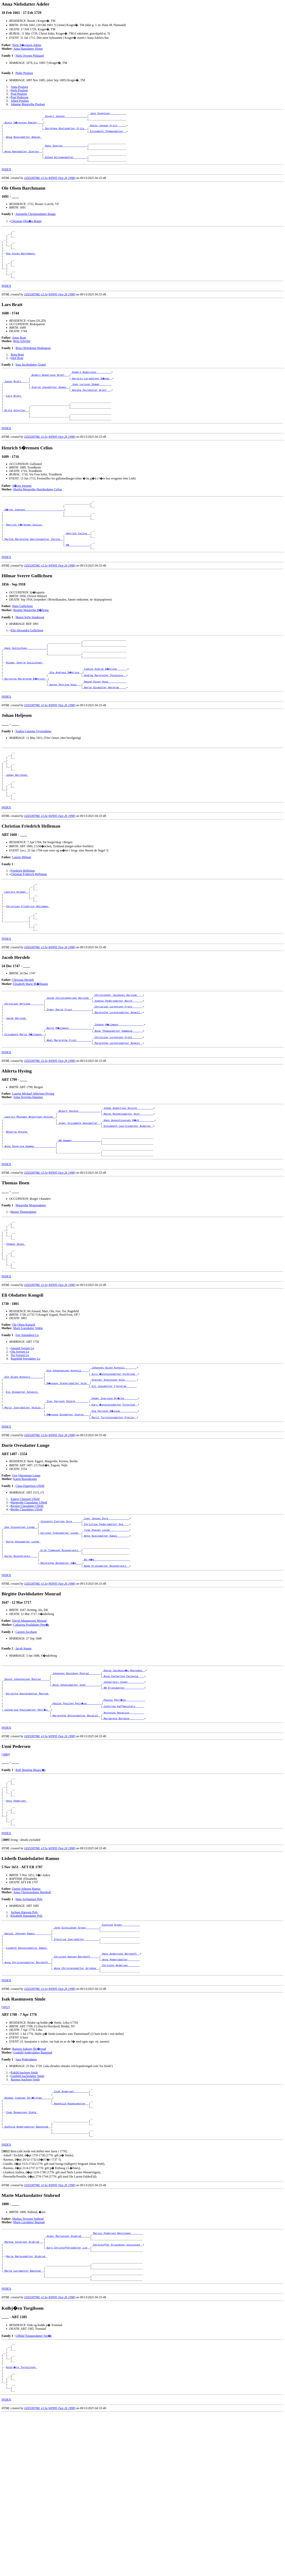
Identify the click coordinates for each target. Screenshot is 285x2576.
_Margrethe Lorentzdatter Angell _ (118, 1081)
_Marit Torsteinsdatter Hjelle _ (113, 1515)
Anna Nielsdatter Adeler (24, 141)
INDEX (6, 178)
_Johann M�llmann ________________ (118, 1095)
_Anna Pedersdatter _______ (120, 2091)
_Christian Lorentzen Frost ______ (118, 1074)
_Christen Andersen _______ (120, 2098)
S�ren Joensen (22, 514)
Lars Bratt (14, 419)
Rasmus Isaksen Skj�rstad (29, 2183)
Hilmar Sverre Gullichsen (25, 704)
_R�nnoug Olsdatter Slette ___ (67, 1512)
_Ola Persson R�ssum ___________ (114, 1508)
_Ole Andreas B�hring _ (65, 715)
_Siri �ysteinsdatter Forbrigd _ (114, 1467)
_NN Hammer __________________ (79, 1219)
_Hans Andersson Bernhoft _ (120, 2084)
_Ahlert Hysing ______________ (79, 1185)
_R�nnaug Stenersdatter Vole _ (67, 1477)
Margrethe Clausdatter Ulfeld (29, 1600)
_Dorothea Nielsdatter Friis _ (65, 131)
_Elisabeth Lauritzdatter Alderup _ (127, 1202)
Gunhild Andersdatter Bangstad (32, 2186)
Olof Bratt (17, 377)
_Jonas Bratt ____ (16, 402)
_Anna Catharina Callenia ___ (123, 1784)
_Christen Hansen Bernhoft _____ (76, 2088)
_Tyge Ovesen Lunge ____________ (106, 1631)
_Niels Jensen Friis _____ (107, 127)
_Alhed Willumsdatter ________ (65, 166)
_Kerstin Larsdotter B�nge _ (92, 398)
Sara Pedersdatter (26, 2193)
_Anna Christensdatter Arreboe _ (76, 2101)
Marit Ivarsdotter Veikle (28, 1420)
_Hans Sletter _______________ (65, 152)
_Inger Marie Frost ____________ (68, 1077)
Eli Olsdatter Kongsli (22, 1488)
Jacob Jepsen (23, 1755)
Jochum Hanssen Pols (24, 2036)
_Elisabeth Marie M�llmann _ (24, 1105)
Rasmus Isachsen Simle (25, 2213)
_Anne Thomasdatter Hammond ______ (118, 1102)
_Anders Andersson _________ (91, 391)
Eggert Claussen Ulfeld (25, 1597)
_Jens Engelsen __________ (107, 114)
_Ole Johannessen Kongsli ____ (67, 1463)
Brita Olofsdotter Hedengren (33, 367)
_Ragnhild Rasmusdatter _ (71, 2240)
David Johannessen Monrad (29, 1727)
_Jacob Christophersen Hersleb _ (68, 1064)
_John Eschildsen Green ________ (76, 2053)
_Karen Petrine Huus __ (64, 729)
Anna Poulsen (19, 87)
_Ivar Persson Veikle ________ (67, 1498)
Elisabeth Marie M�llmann (30, 1048)
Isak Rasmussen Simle (22, 2251)
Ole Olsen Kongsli (23, 1416)
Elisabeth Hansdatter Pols (26, 2040)
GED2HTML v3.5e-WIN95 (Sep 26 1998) (49, 187)
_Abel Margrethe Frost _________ (68, 1112)
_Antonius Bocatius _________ (123, 1826)
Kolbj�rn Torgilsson (22, 2525)
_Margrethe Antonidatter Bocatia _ (76, 1829)
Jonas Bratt (19, 356)
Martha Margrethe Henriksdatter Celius (37, 517)
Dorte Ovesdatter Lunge (23, 1645)
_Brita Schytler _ (16, 437)
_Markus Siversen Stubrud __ (23, 2387)
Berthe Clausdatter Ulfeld (26, 1607)
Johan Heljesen (17, 825)
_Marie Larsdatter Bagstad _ (23, 2422)
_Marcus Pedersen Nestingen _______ (117, 2377)
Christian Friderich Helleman (29, 929)
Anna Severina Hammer (28, 1170)
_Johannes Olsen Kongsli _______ (113, 1460)
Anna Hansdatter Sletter (28, 48)
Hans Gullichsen (22, 643)
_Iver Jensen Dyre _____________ (106, 1617)
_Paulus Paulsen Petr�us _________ (76, 1815)
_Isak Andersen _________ (71, 2226)
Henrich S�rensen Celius (25, 557)
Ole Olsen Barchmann (21, 268)
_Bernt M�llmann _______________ (69, 1098)
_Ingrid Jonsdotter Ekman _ (49, 409)
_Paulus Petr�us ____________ (124, 1812)
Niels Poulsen (19, 90)
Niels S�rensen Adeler (26, 45)
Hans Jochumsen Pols (28, 2023)
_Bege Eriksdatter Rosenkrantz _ (106, 1673)
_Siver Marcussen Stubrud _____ (67, 2380)
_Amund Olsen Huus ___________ (104, 725)
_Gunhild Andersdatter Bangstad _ (27, 2268)
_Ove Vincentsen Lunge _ (20, 1627)
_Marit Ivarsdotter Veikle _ (23, 1505)
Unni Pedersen (16, 1920)
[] (6, 1964)
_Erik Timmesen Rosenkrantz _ (60, 1655)
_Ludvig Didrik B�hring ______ (105, 711)
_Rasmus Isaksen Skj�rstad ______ (28, 2233)
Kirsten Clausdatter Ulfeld (27, 1604)
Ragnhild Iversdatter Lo (25, 1450)
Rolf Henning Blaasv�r (30, 1884)
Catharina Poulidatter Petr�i (31, 1731)
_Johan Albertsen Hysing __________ (127, 1181)
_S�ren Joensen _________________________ (34, 539)
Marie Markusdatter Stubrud (26, 2405)
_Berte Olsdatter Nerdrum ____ (104, 732)
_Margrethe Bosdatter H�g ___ (61, 1669)
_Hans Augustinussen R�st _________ (128, 1195)
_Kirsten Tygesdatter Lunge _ (60, 1634)
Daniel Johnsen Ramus (26, 2013)
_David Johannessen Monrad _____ (26, 1788)
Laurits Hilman (21, 912)
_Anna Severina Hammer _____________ (29, 1226)
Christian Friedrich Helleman (27, 966)
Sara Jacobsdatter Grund (30, 383)
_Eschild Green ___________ (120, 2049)
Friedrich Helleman (23, 925)
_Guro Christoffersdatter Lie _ (67, 2394)
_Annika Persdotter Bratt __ (91, 412)
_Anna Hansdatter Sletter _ (22, 159)
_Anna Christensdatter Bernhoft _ (27, 2095)
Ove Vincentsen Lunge (26, 1573)
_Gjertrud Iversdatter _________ (76, 2067)
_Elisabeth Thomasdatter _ (107, 134)
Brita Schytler (21, 360)
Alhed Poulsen (20, 100)
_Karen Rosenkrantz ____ (20, 1662)
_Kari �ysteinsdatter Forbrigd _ (114, 1502)
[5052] (6, 2141)
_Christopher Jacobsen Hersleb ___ (118, 1060)
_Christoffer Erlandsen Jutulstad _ (117, 2391)
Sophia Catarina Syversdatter (33, 776)
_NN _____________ (77, 581)
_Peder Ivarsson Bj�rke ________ (114, 1495)
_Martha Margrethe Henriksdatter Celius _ (33, 574)
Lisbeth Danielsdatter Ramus (27, 2077)
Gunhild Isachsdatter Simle (27, 2210)
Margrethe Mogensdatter (30, 1287)
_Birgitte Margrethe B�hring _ (25, 722)
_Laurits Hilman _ (16, 949)
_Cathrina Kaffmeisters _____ (123, 1819)
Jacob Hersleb (16, 1088)
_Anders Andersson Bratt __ (49, 395)
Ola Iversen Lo (20, 1443)
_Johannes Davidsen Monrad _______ (76, 1781)
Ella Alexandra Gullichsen (27, 667)
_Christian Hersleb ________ (23, 1070)
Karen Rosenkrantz (25, 1577)
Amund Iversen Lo (22, 1440)
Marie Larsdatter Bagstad (29, 2365)
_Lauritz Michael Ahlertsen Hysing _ (29, 1192)
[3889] (6, 1869)
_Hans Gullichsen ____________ (25, 687)
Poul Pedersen (19, 97)
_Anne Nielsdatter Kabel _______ (106, 1638)
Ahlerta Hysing (17, 1209)
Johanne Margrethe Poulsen (28, 104)
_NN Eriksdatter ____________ (123, 1798)
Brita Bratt (17, 373)
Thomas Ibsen (15, 1331)
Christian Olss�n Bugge (26, 230)
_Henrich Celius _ (77, 567)
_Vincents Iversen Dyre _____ (60, 1621)
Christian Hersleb (23, 1044)
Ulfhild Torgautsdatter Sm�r (33, 2489)
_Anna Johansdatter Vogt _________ (76, 1794)
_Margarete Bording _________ (123, 1833)
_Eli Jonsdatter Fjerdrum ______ (113, 1481)
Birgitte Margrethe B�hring (31, 647)
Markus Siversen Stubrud (28, 2362)
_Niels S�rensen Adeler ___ (23, 124)
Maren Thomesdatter (23, 1294)
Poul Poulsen (19, 93)
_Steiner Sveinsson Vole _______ (113, 1474)
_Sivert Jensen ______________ (65, 117)
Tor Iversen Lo (20, 1447)
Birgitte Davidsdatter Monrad (27, 1805)
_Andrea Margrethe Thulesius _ (104, 718)
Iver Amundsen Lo (27, 1427)
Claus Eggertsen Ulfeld (29, 1584)
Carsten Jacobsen (26, 1739)
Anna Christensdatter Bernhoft (32, 2016)
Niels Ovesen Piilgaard (29, 55)
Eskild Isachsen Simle (24, 2206)
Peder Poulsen (24, 73)
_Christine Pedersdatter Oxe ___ (106, 1624)
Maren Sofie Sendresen (29, 654)
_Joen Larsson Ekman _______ (91, 405)
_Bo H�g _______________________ (107, 1666)
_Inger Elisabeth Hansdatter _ (79, 1199)
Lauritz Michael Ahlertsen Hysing (33, 1166)
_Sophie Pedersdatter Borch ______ (118, 1067)
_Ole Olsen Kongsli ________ (23, 1470)
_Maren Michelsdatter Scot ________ (127, 1188)
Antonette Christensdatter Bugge (35, 223)
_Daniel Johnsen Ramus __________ (27, 2060)
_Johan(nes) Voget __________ (123, 1791)
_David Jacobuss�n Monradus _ (124, 1777)
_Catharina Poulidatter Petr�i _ (27, 1822)
